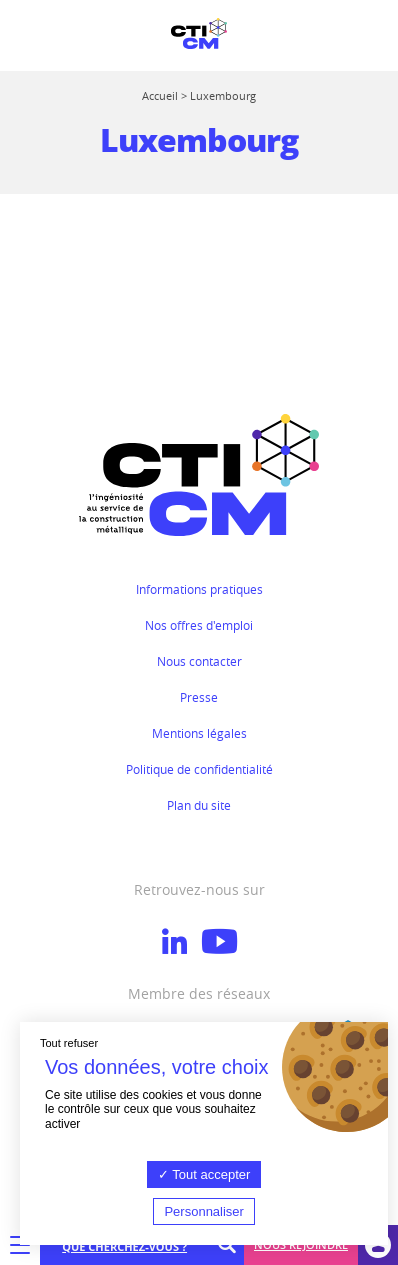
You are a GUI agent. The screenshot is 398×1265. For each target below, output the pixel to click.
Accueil (160, 95)
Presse (199, 697)
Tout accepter (204, 1174)
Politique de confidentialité (199, 769)
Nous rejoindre (301, 1244)
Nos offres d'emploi (199, 625)
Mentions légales (199, 733)
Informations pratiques (199, 589)
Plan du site (199, 805)
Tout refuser (69, 1043)
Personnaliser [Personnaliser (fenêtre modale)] (204, 1211)
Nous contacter (199, 661)
